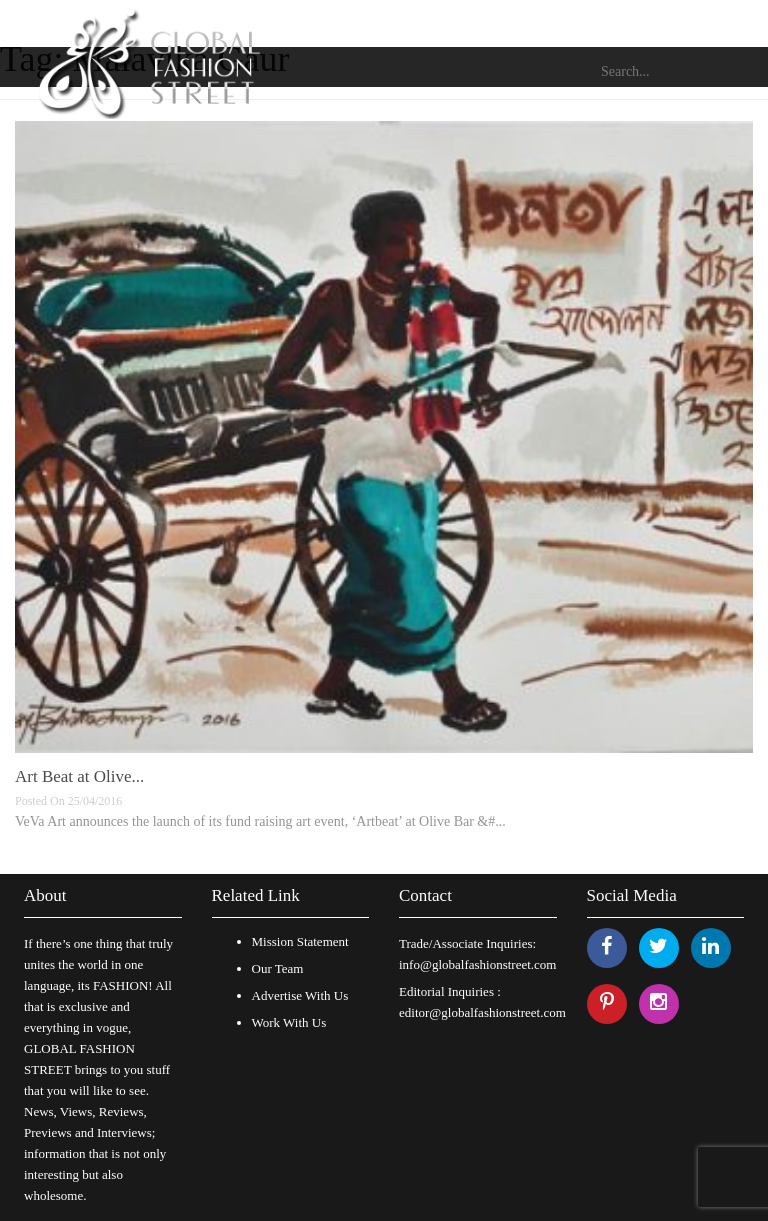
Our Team (278, 968)
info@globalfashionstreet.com (477, 964)
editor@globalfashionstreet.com (482, 1012)
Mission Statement (300, 941)
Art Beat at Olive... (79, 776)
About (45, 895)
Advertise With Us (300, 995)
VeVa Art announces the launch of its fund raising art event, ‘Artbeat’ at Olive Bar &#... (260, 821)
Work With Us (289, 1022)
